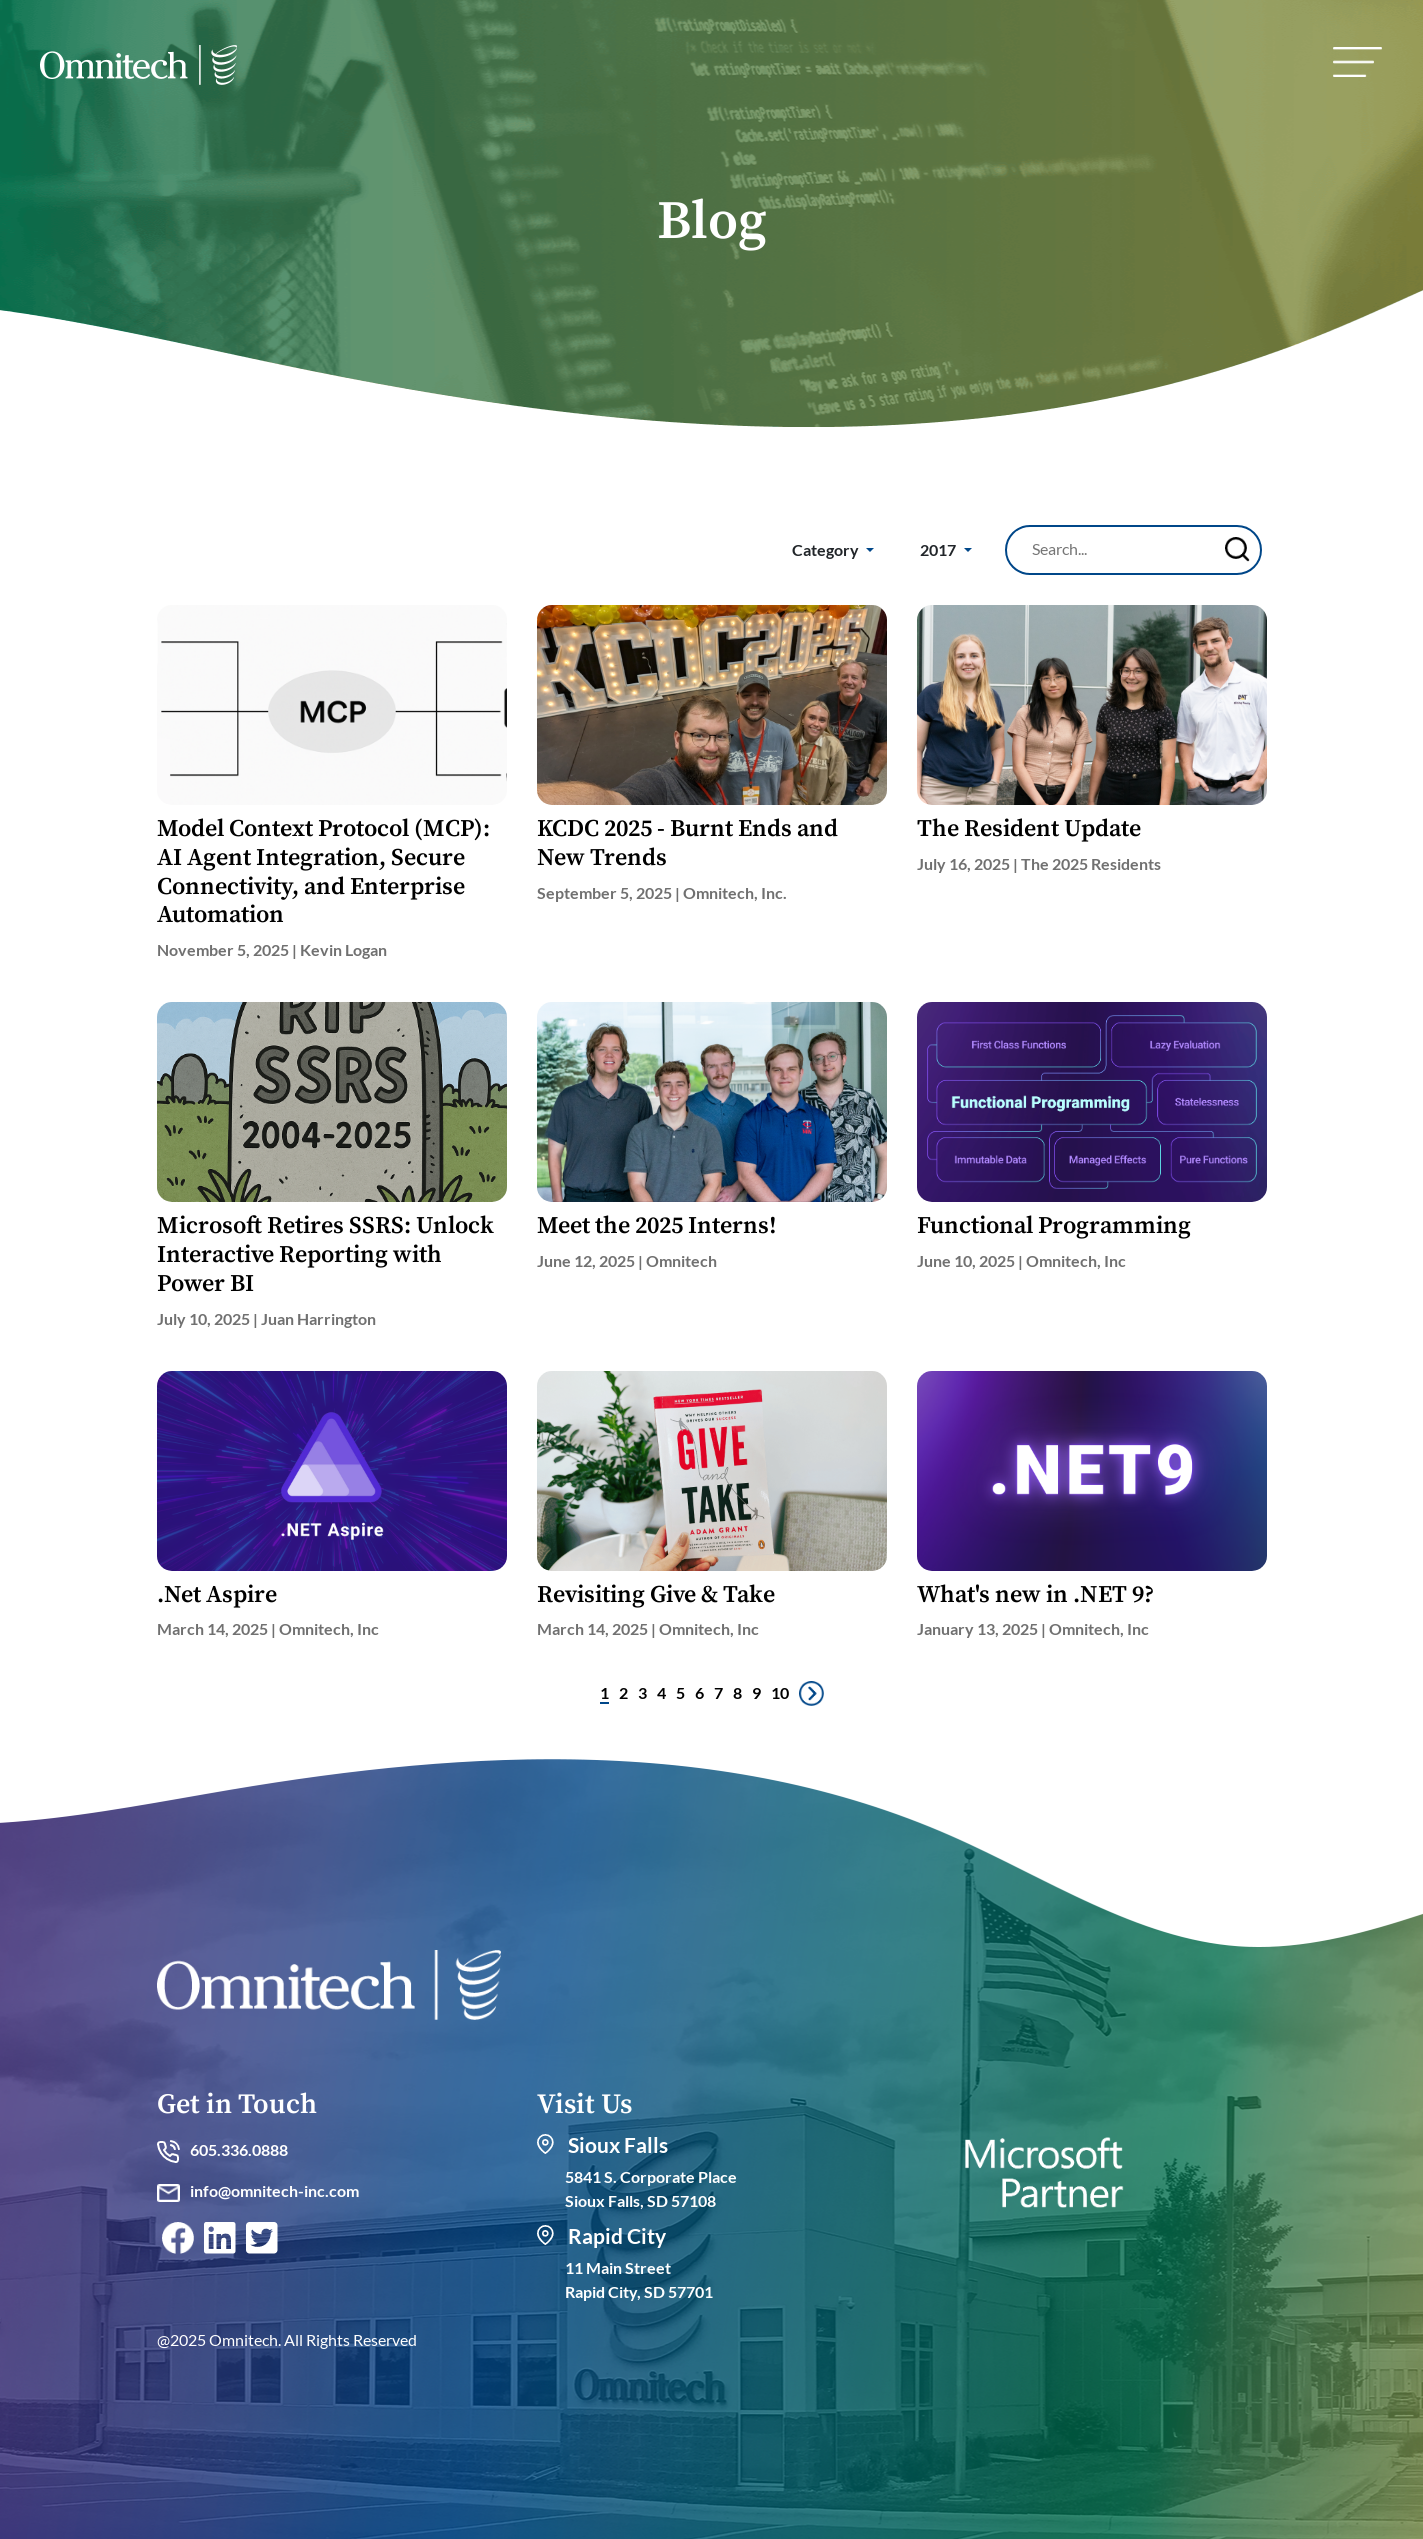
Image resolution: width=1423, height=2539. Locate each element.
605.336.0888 (222, 2149)
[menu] (1358, 62)
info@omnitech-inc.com (258, 2190)
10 (780, 1692)
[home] (138, 70)
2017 (939, 549)
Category (827, 549)
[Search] (1121, 549)
